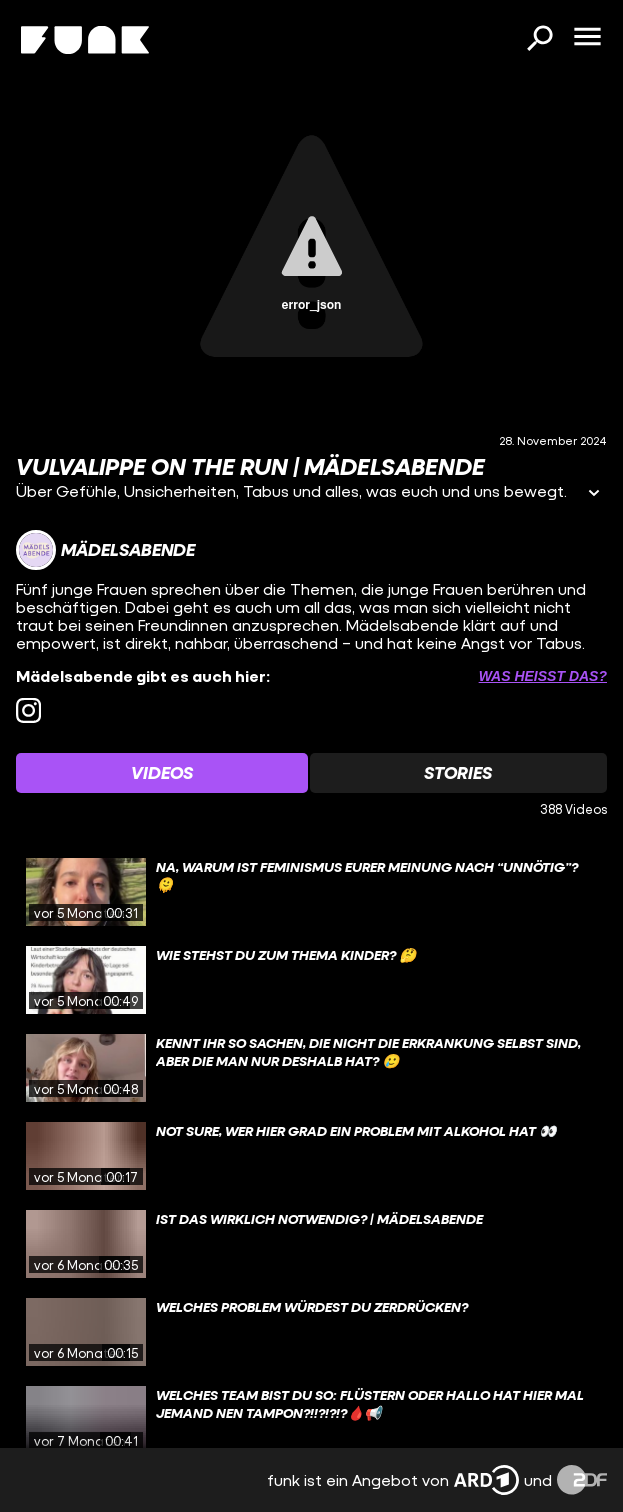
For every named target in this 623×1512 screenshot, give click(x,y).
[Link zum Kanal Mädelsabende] (105, 550)
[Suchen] (539, 40)
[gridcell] (311, 892)
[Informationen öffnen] (594, 494)
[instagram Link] (28, 710)
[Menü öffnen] (587, 38)
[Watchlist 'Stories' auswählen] (459, 773)
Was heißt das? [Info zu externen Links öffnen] (543, 676)
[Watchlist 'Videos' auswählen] (162, 773)
